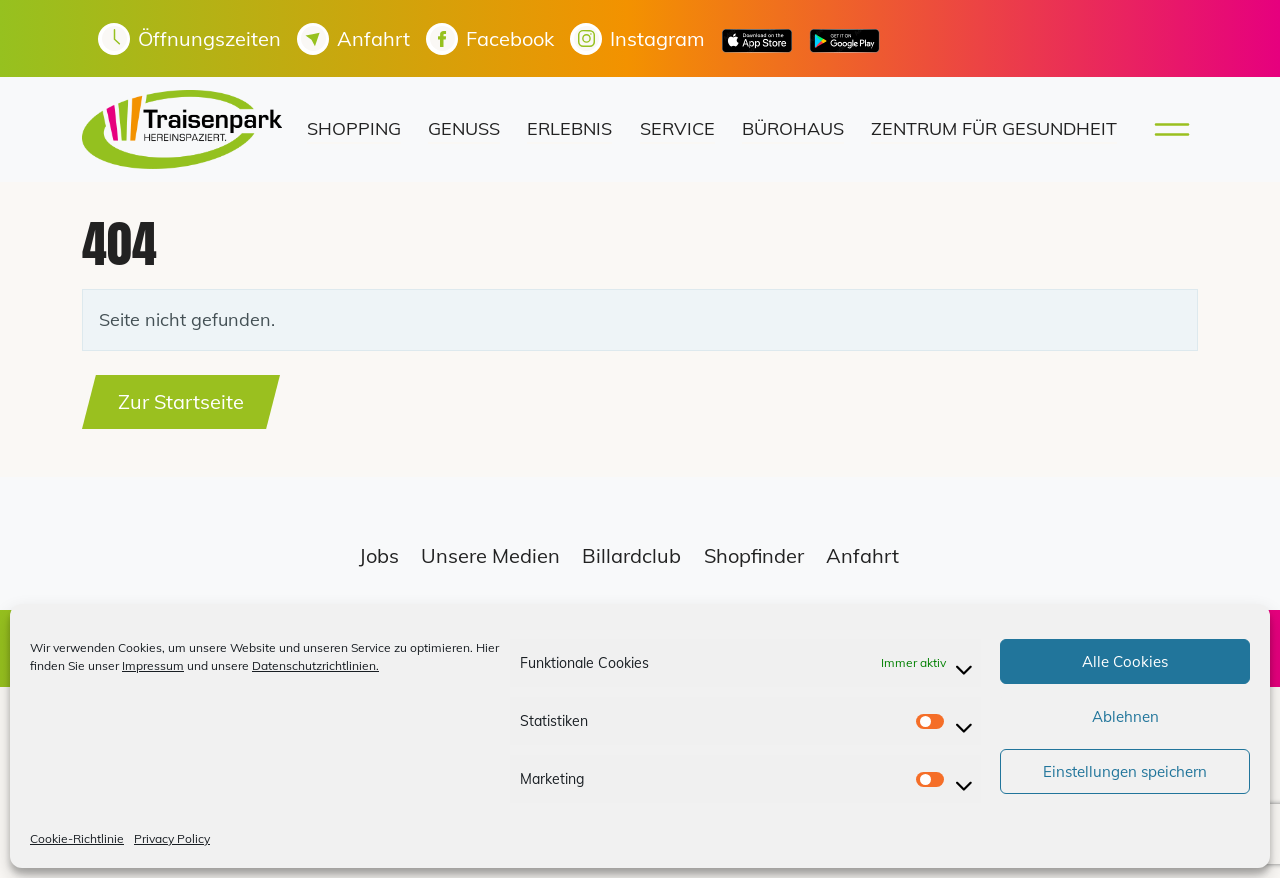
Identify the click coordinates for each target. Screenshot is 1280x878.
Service (677, 128)
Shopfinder (754, 555)
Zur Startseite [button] (181, 401)
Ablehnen (1125, 716)
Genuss (464, 128)
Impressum (153, 665)
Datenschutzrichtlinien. (315, 665)
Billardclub (631, 555)
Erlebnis (569, 128)
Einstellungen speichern (1125, 771)
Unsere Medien (490, 555)
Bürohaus (793, 128)
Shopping (354, 128)
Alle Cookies (1125, 661)
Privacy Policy (172, 838)
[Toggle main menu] (1166, 129)
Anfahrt (862, 555)
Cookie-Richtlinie (77, 838)
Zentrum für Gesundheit (994, 128)
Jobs (379, 555)
